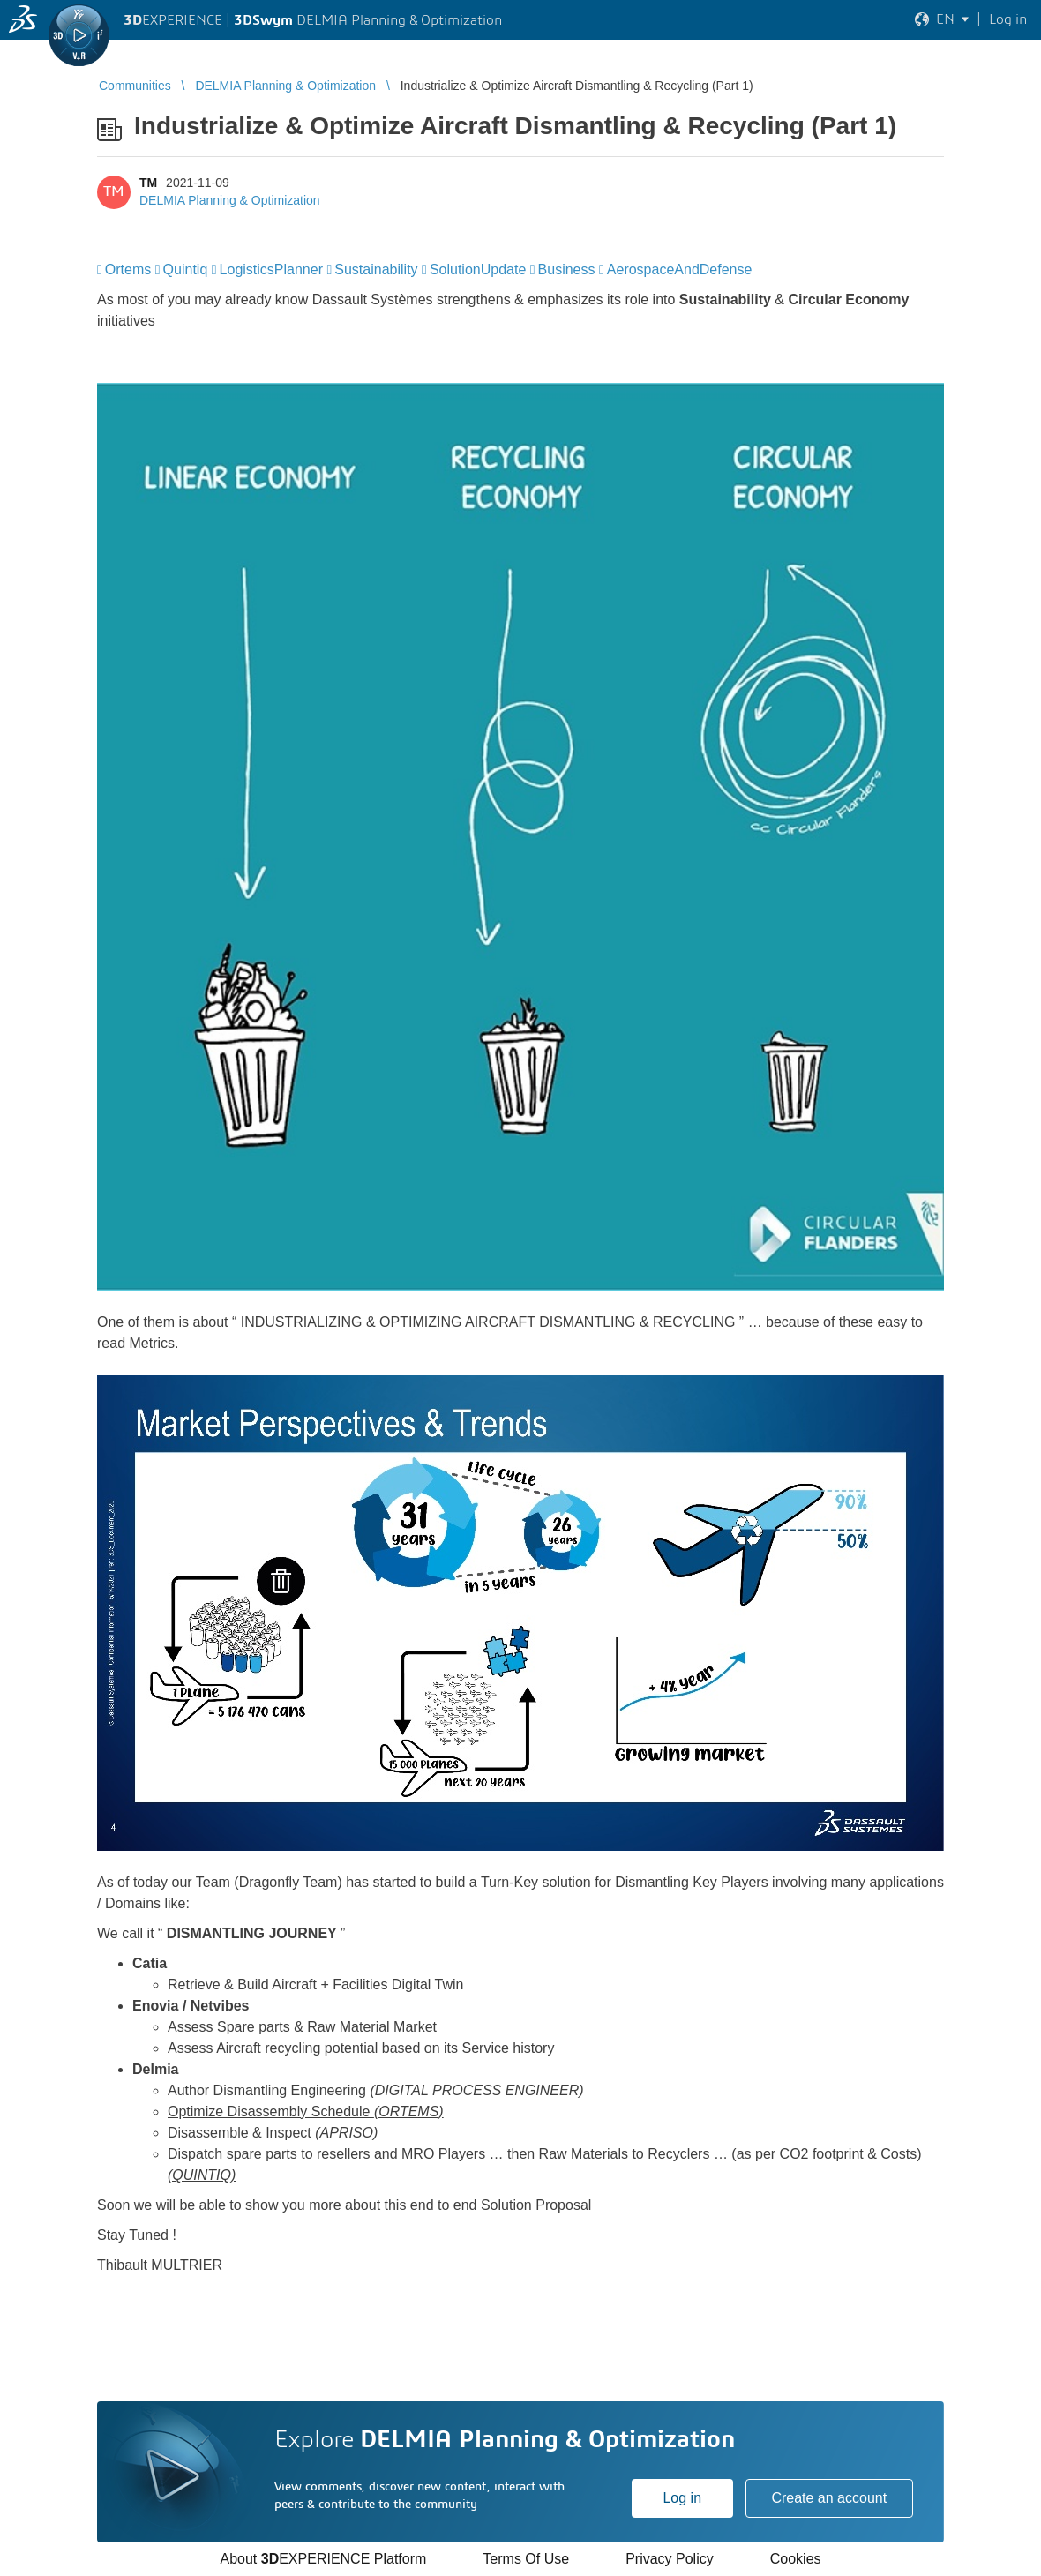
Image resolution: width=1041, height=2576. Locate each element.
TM (148, 183)
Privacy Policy (669, 2558)
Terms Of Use (526, 2558)
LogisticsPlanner (271, 269)
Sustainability (375, 269)
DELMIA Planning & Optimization (229, 200)
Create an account (829, 2497)
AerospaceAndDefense (680, 269)
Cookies (795, 2558)
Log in (682, 2497)
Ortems (128, 269)
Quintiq (185, 269)
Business (566, 269)
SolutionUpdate (478, 269)
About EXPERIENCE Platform (323, 2558)
